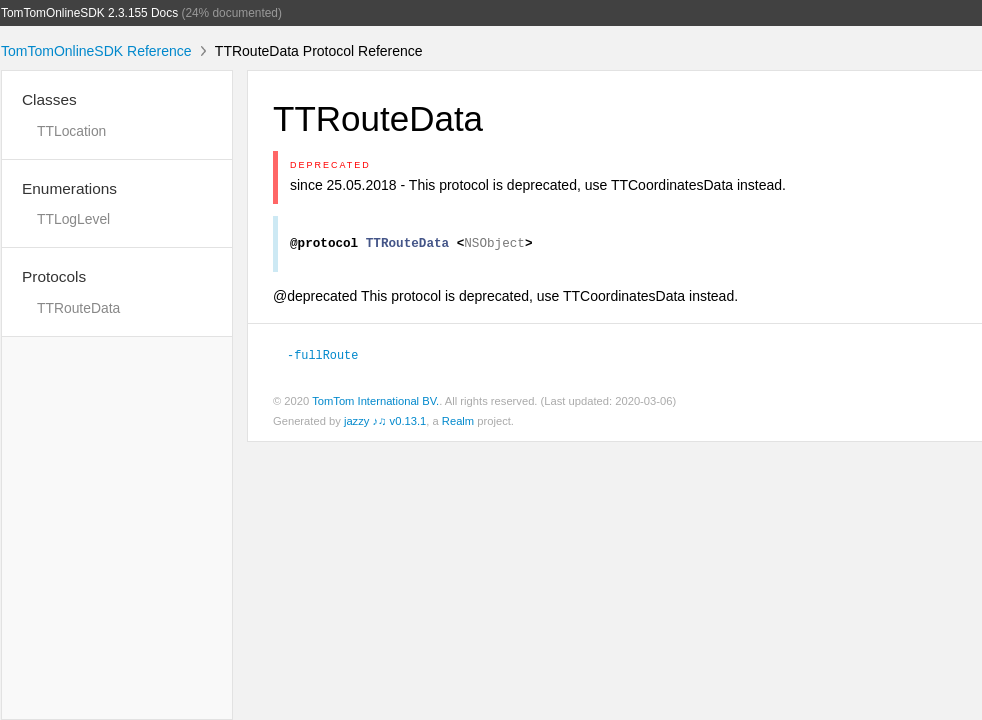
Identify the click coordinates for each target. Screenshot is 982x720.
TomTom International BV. (375, 404)
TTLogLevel (73, 219)
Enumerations (69, 188)
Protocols (54, 276)
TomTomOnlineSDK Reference (96, 51)
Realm (458, 424)
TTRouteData (78, 308)
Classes (49, 99)
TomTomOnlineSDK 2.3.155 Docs (89, 13)
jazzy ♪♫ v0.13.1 (385, 424)
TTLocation (71, 131)
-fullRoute (322, 357)
